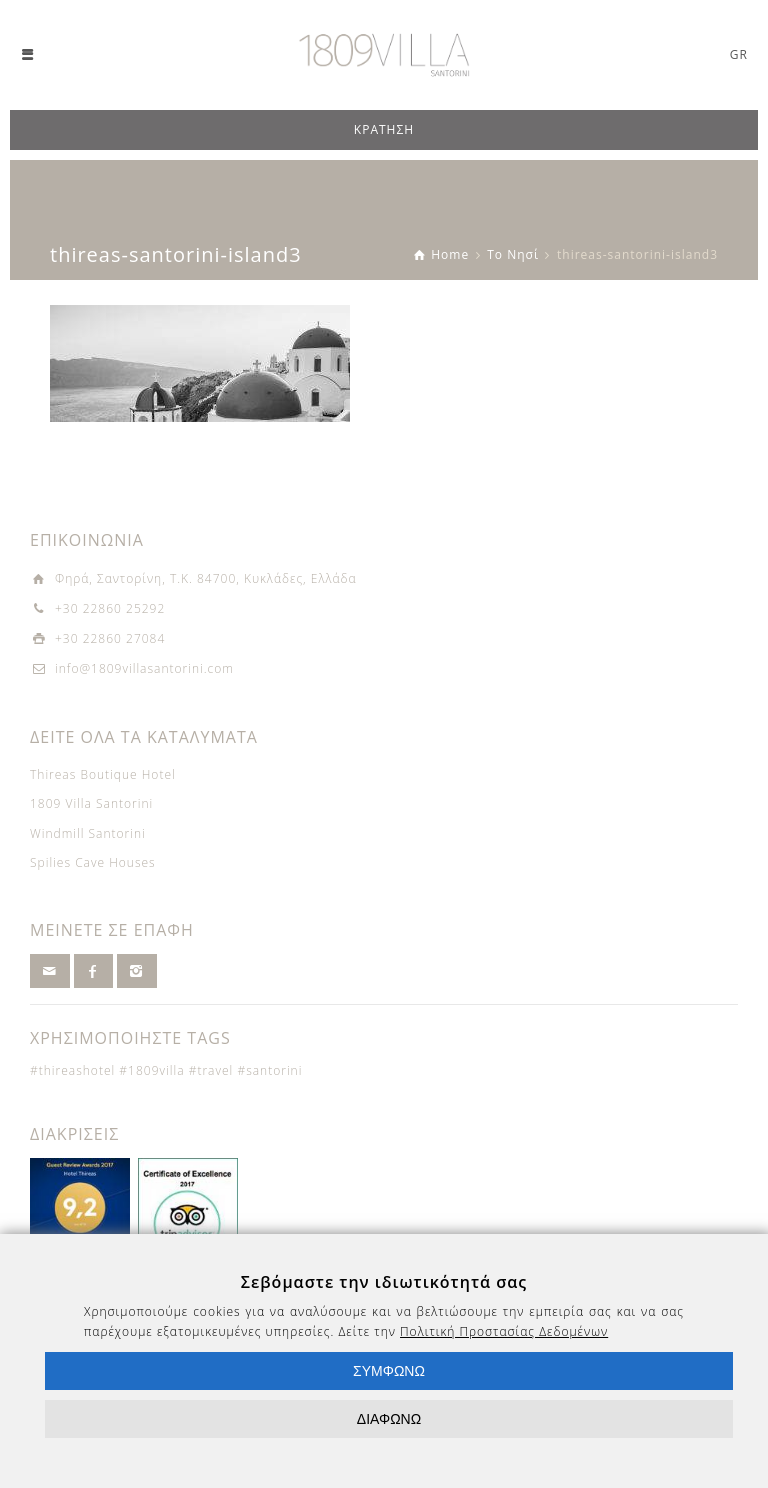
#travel (211, 1070)
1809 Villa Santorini (91, 803)
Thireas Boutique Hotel (103, 774)
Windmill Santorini (88, 833)
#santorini (269, 1070)
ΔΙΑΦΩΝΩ (389, 1419)
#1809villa (151, 1070)
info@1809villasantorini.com (144, 668)
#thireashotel (72, 1070)
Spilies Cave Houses (93, 862)
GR (739, 54)
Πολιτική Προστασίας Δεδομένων (504, 1331)
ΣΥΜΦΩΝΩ (389, 1371)
